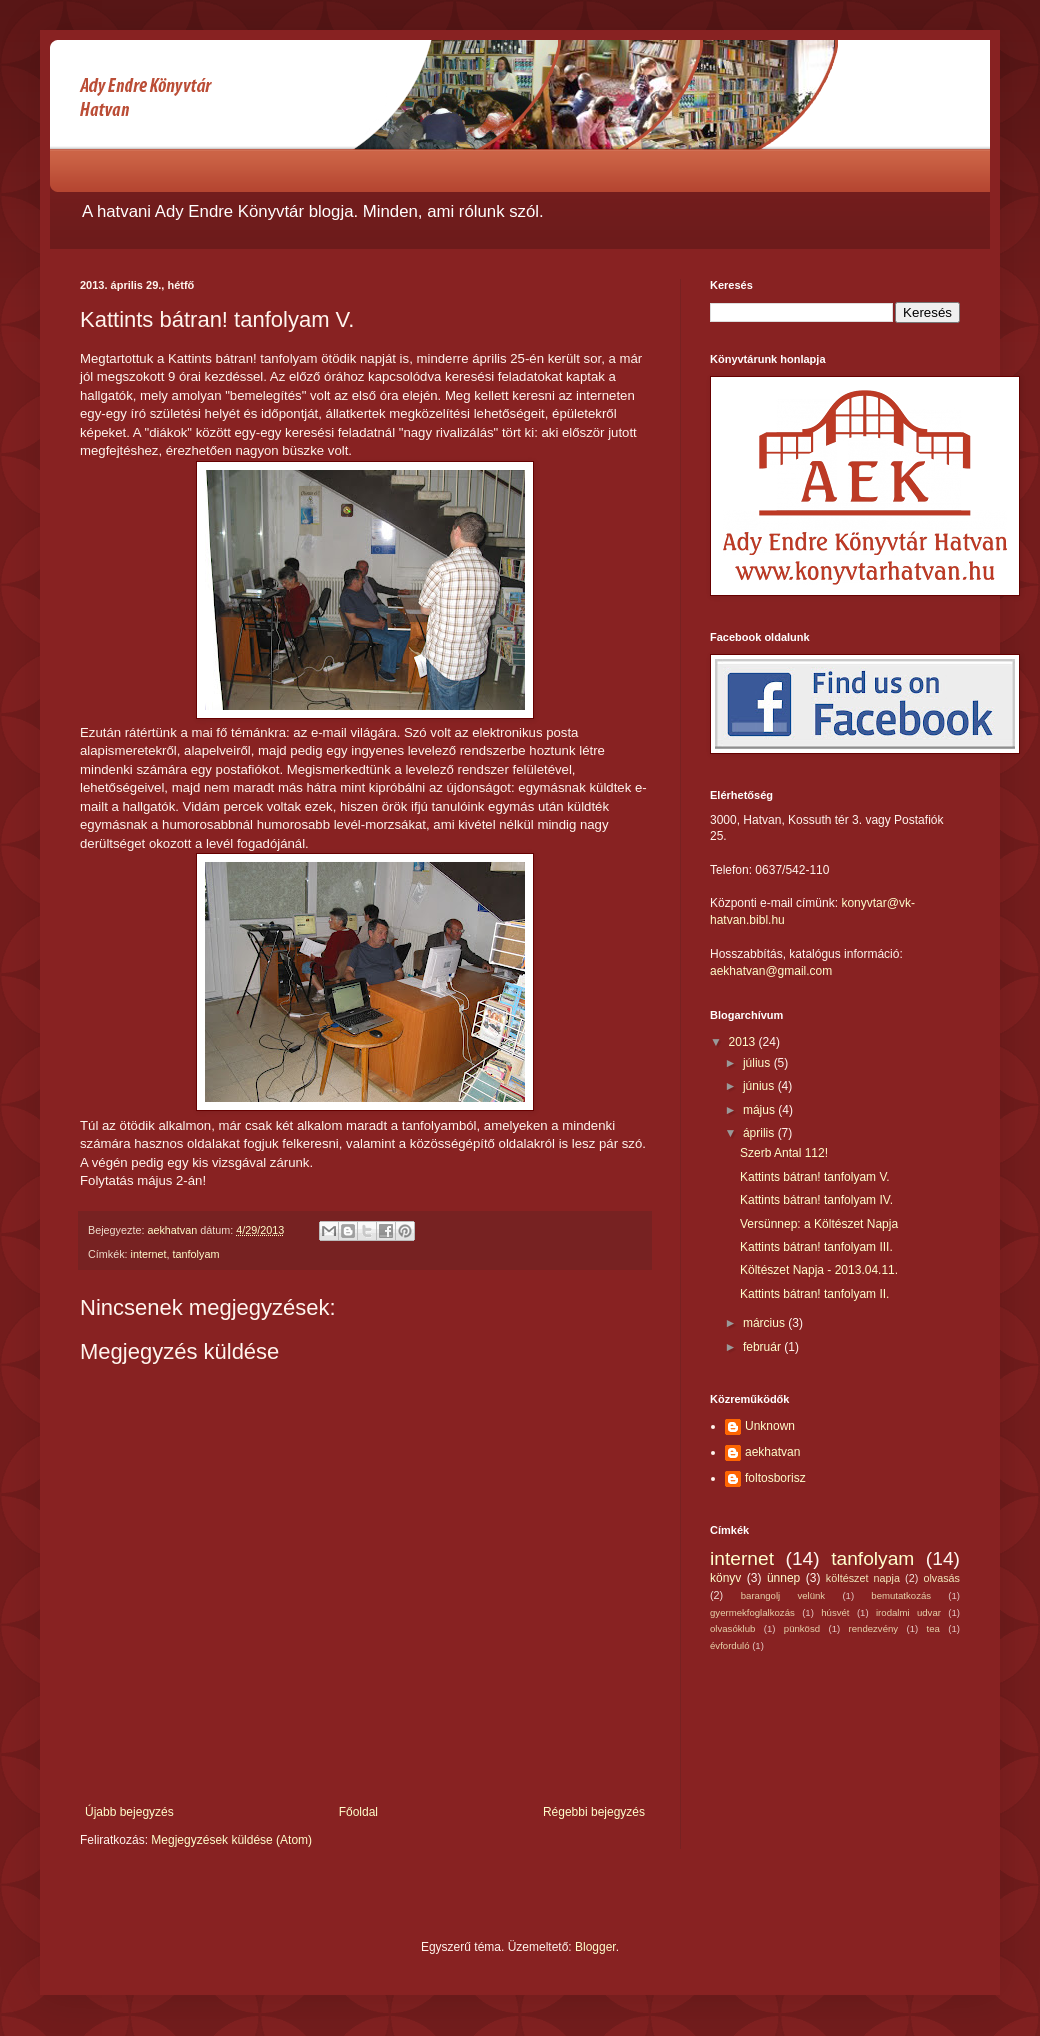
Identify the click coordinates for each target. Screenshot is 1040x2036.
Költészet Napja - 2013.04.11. (819, 1270)
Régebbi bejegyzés (594, 1812)
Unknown (770, 1426)
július (758, 1063)
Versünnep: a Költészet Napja (819, 1224)
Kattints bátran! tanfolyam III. (816, 1247)
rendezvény (874, 1628)
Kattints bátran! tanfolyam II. (814, 1294)
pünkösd (802, 1628)
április (760, 1133)
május (760, 1110)
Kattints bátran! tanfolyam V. (815, 1177)
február (763, 1347)
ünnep (783, 1578)
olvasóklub (732, 1628)
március (765, 1323)
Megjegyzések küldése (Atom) (231, 1840)
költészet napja (863, 1578)
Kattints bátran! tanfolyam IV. (816, 1200)
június (760, 1086)
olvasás (941, 1578)
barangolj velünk (783, 1595)
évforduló (729, 1645)
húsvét (835, 1612)
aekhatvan (772, 1452)
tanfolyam (196, 1254)
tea (933, 1628)
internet (149, 1254)
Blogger (595, 1947)
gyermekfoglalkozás (752, 1612)
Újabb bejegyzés (129, 1812)
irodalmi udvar (908, 1612)
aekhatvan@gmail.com (771, 971)
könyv (725, 1578)
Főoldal (358, 1812)
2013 (744, 1042)
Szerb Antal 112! (784, 1153)
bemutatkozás (901, 1595)
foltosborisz (775, 1478)
